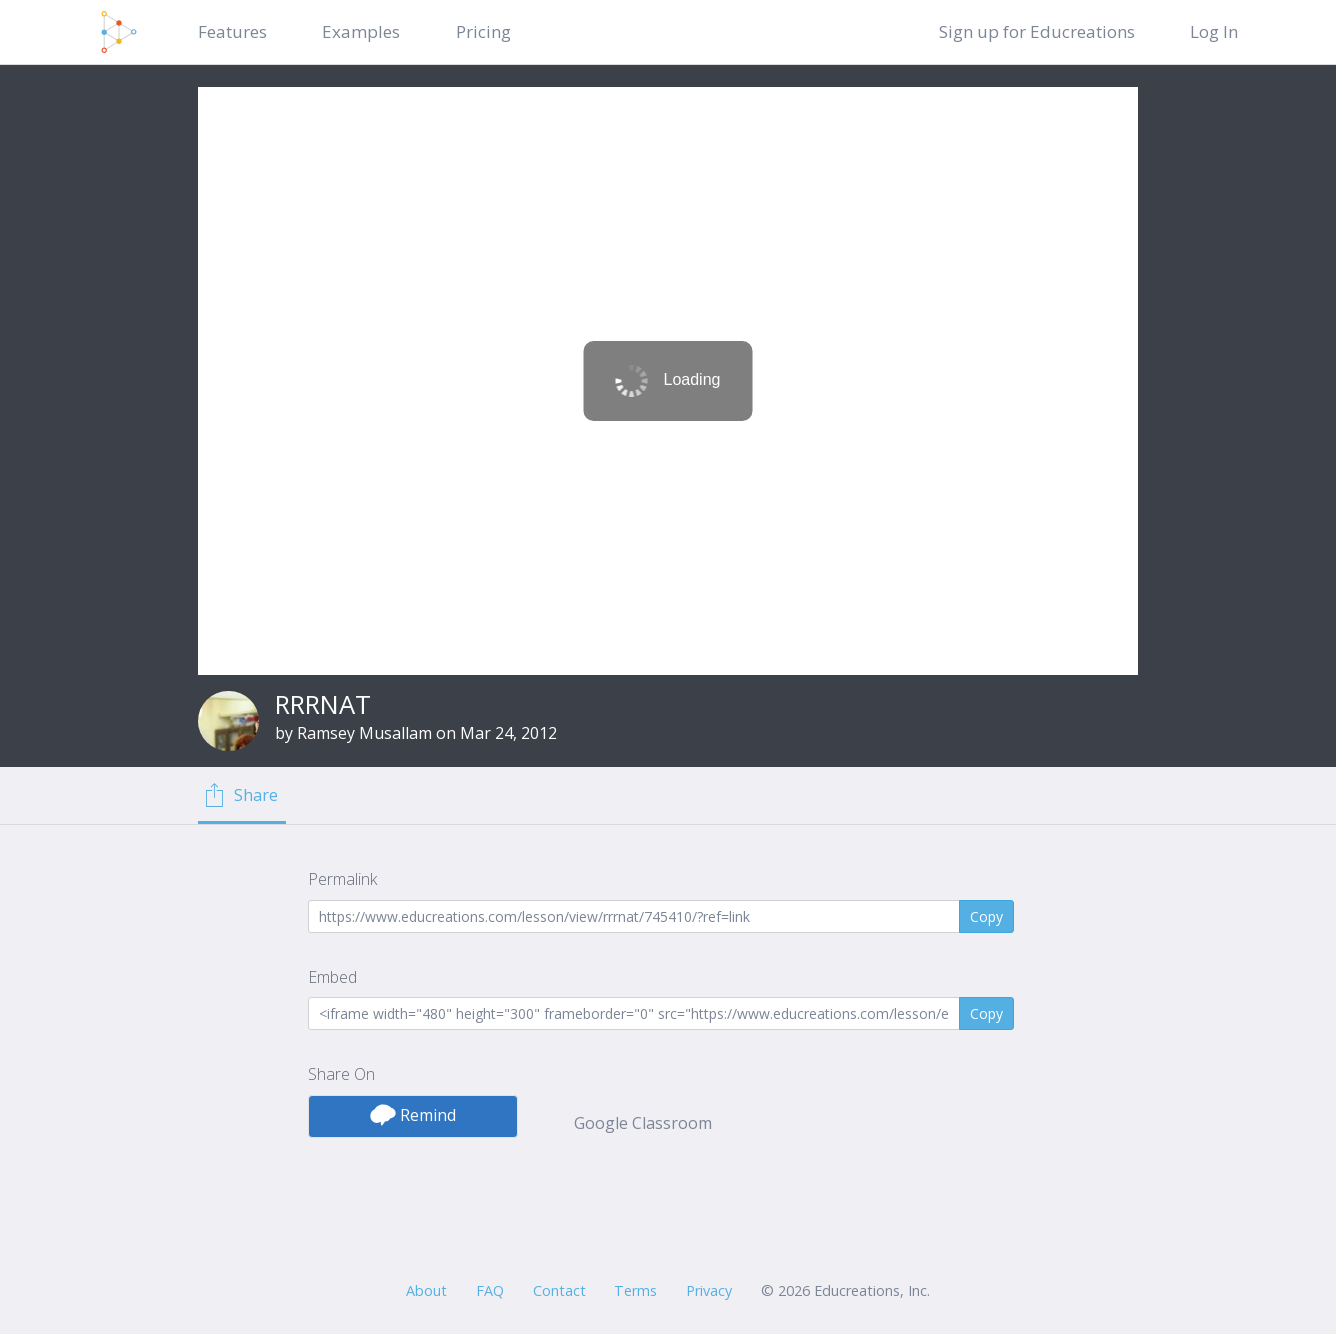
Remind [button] (413, 1115)
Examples (361, 31)
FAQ (490, 1290)
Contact (559, 1290)
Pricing (483, 31)
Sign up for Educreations (1037, 31)
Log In (1214, 31)
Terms (635, 1290)
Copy (986, 916)
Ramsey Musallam (364, 733)
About (426, 1290)
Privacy (709, 1290)
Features (232, 31)
